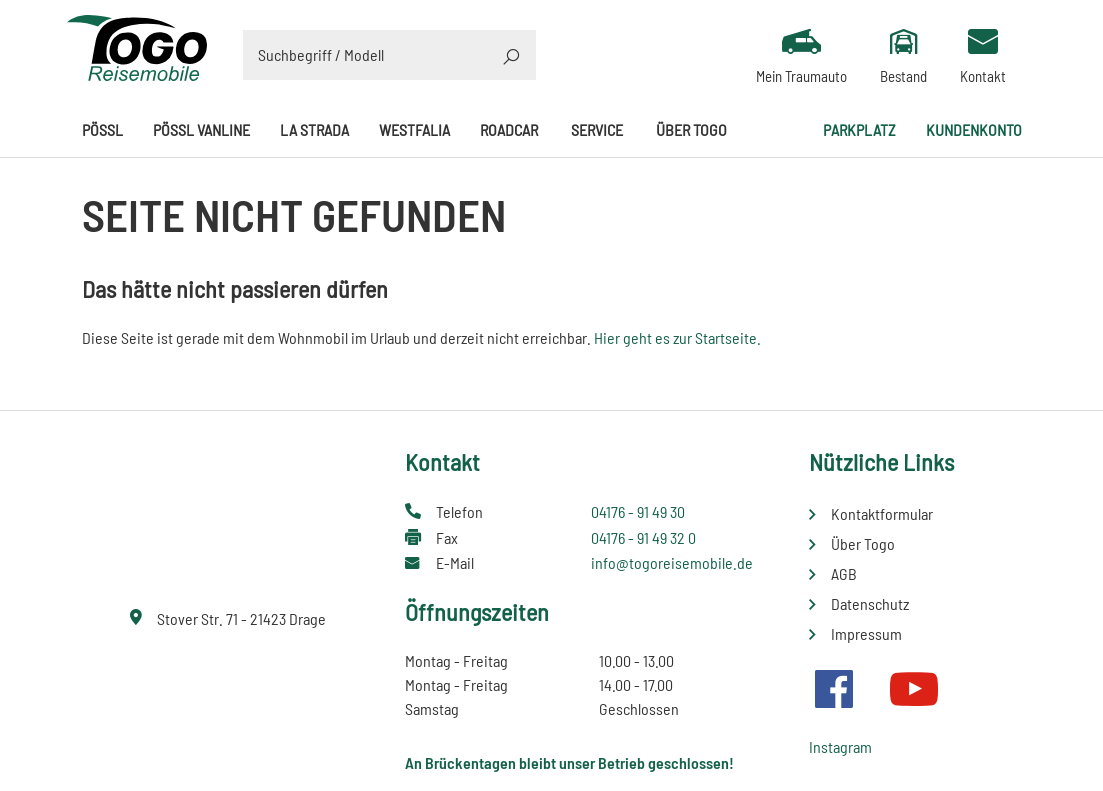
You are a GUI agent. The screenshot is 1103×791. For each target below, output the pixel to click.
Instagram (840, 746)
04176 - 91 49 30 (638, 511)
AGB (844, 573)
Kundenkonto (974, 129)
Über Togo (691, 129)
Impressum (866, 633)
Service (597, 129)
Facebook (834, 689)
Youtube (914, 689)
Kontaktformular (882, 513)
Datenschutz (870, 603)
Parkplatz (859, 129)
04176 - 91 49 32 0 (643, 537)
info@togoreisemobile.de (672, 562)
